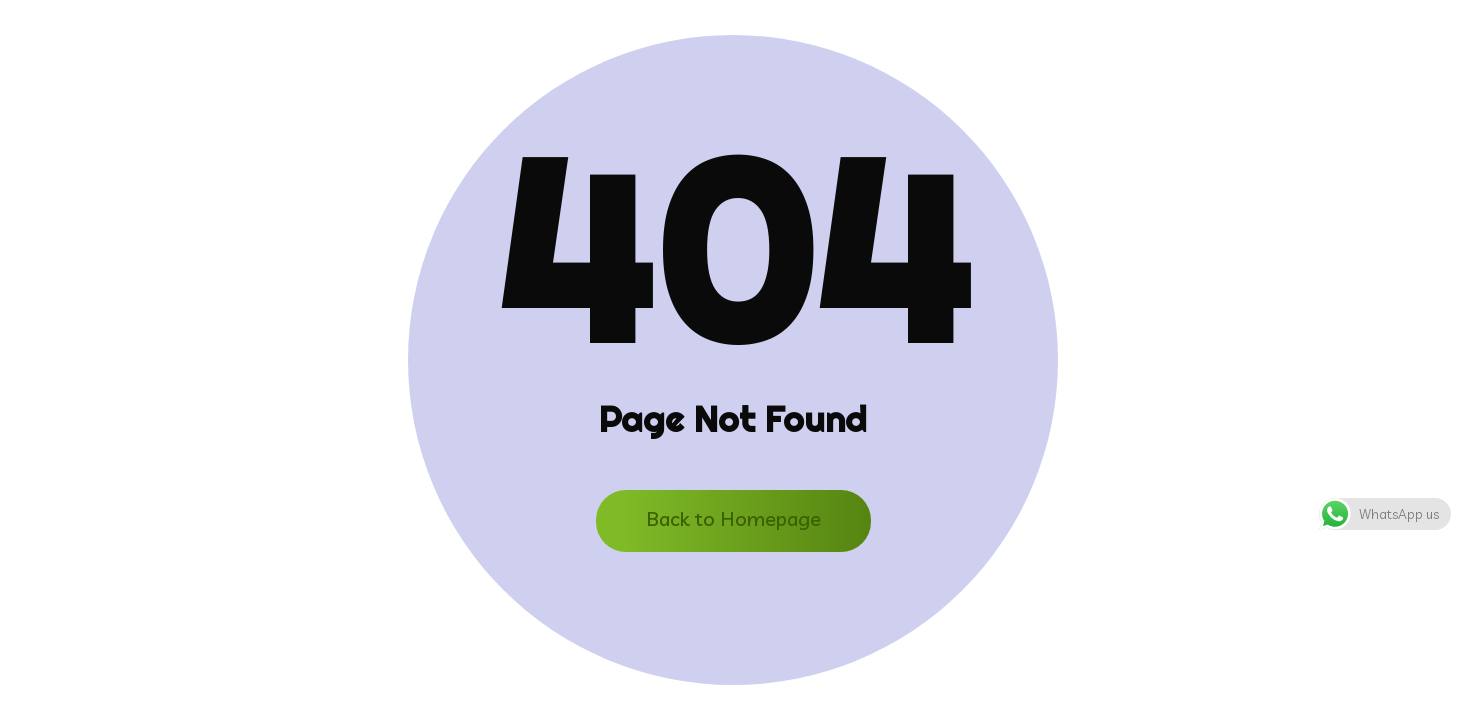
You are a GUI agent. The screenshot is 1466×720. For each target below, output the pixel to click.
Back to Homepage (733, 518)
